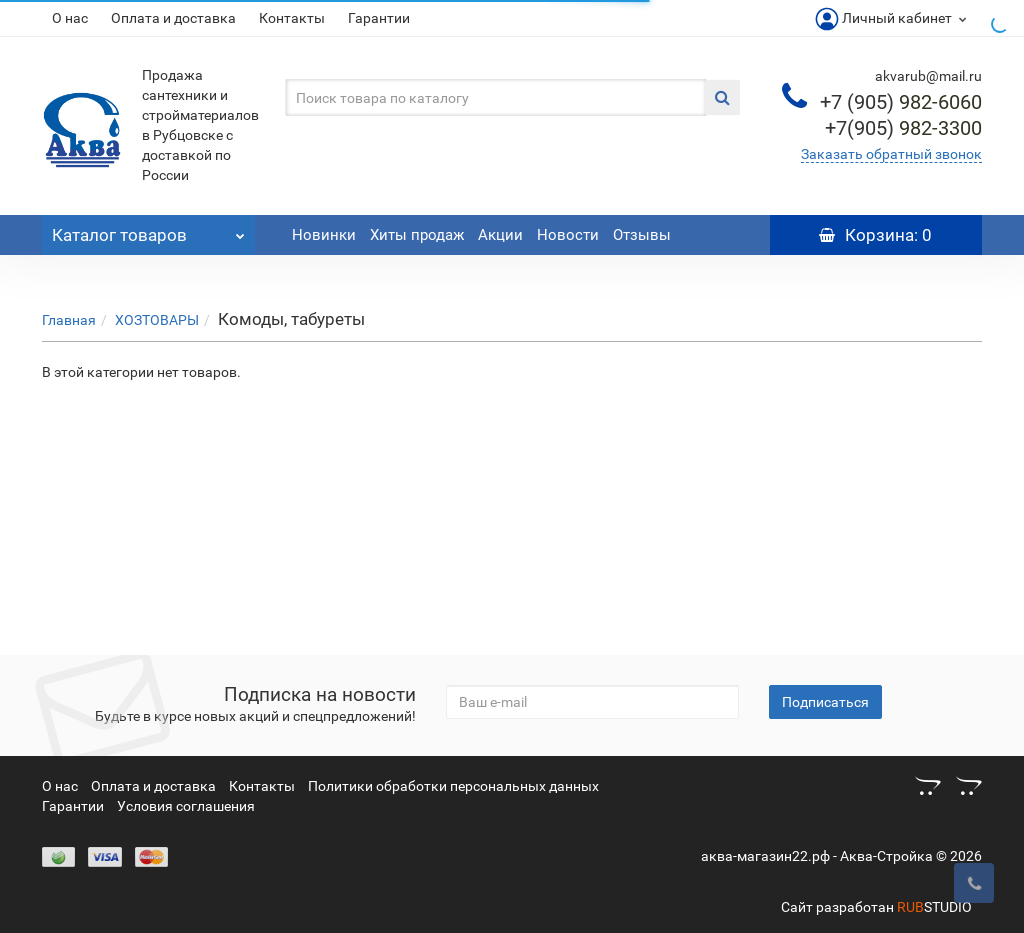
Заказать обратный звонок (891, 154)
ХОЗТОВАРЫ (157, 320)
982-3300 (903, 128)
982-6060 (901, 102)
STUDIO (934, 907)
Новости (568, 235)
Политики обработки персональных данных (453, 786)
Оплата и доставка (173, 18)
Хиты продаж (417, 235)
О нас (70, 18)
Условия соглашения (186, 806)
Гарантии (379, 18)
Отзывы (642, 235)
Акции (500, 235)
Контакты (292, 18)
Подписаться (825, 702)
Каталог (148, 230)
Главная (69, 320)
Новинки (324, 235)
